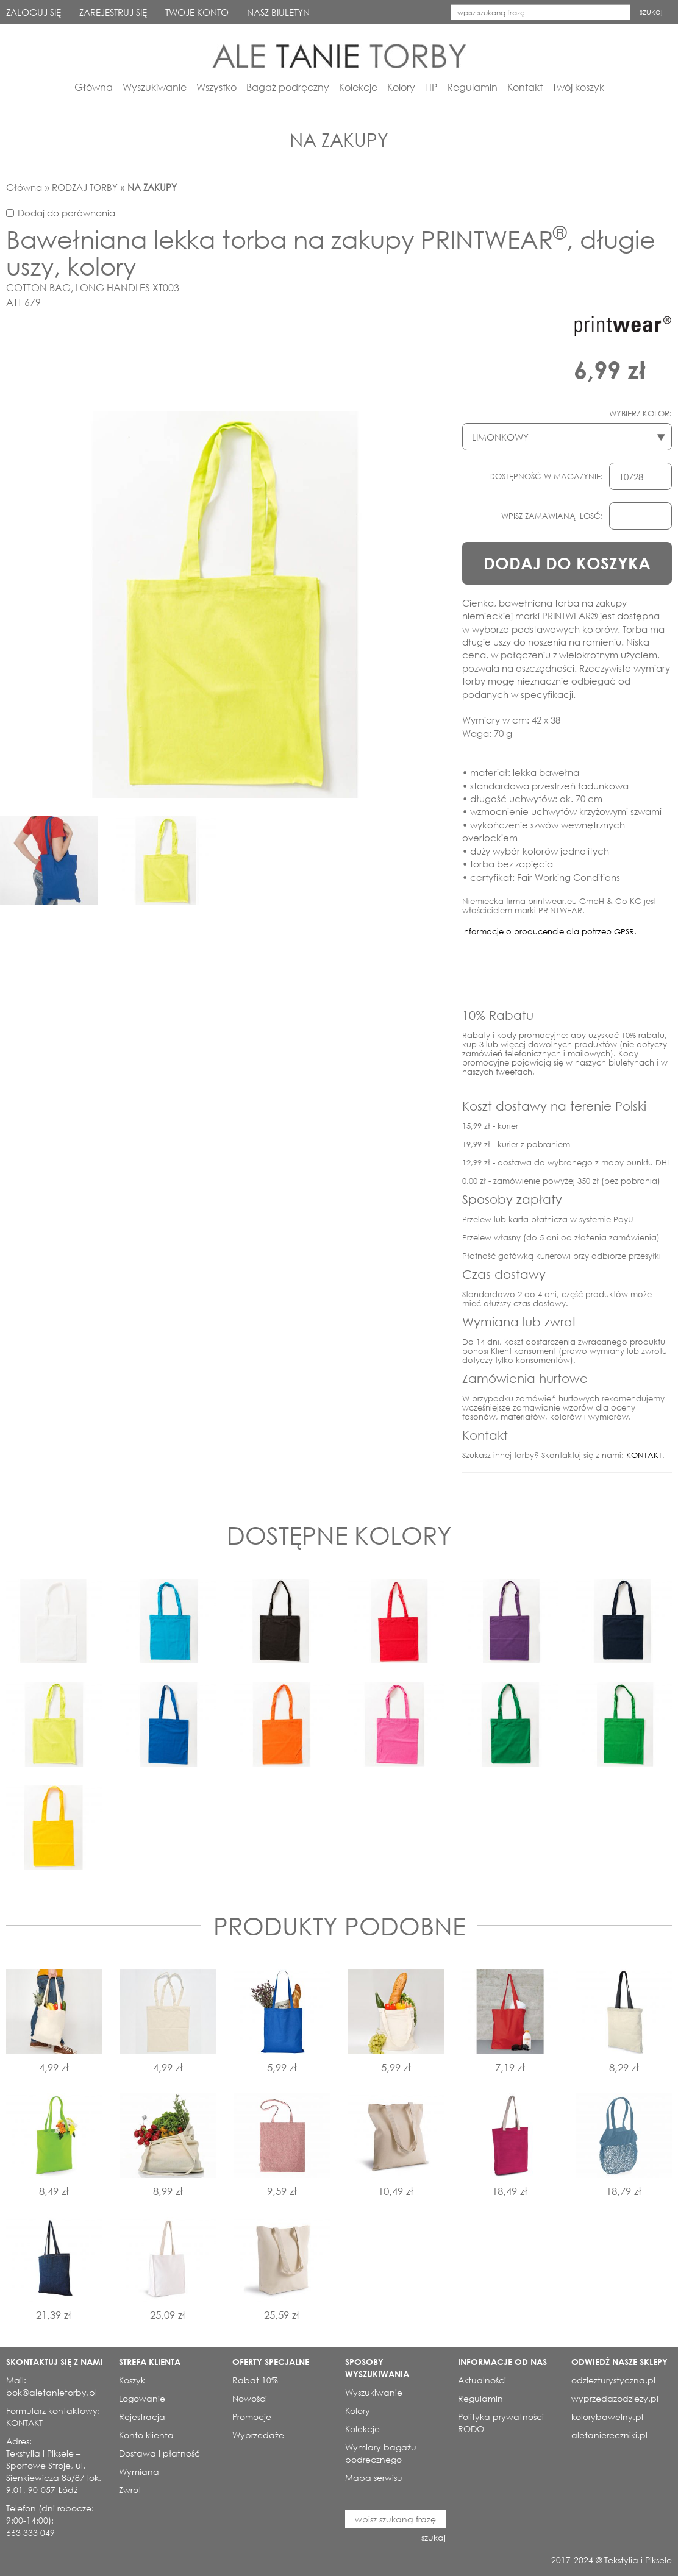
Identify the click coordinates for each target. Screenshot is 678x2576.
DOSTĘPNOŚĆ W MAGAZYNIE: (546, 476)
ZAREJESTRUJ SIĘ (113, 12)
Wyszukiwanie (155, 86)
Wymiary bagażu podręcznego (380, 2453)
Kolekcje (358, 86)
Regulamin (472, 86)
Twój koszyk (578, 86)
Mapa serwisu (373, 2477)
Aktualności (482, 2380)
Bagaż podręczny (287, 86)
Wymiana (139, 2471)
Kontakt (525, 86)
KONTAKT (644, 1455)
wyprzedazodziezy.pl (614, 2398)
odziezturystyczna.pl (613, 2380)
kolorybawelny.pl (607, 2416)
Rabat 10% (255, 2380)
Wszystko (216, 86)
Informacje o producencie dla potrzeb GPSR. (549, 931)
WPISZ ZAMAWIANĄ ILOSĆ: (552, 516)
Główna (93, 86)
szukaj (651, 12)
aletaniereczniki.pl (609, 2435)
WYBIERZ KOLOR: (640, 413)
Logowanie (142, 2398)
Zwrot (130, 2490)
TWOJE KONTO (197, 12)
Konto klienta (146, 2435)
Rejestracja (142, 2416)
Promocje (251, 2416)
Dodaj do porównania (66, 213)
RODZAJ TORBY (85, 187)
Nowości (249, 2398)
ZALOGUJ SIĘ (33, 12)
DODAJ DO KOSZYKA (567, 563)
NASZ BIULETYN (278, 12)
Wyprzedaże (258, 2435)
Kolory (401, 86)
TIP (431, 86)
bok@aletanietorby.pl (51, 2392)
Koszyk (132, 2380)
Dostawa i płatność (159, 2453)
